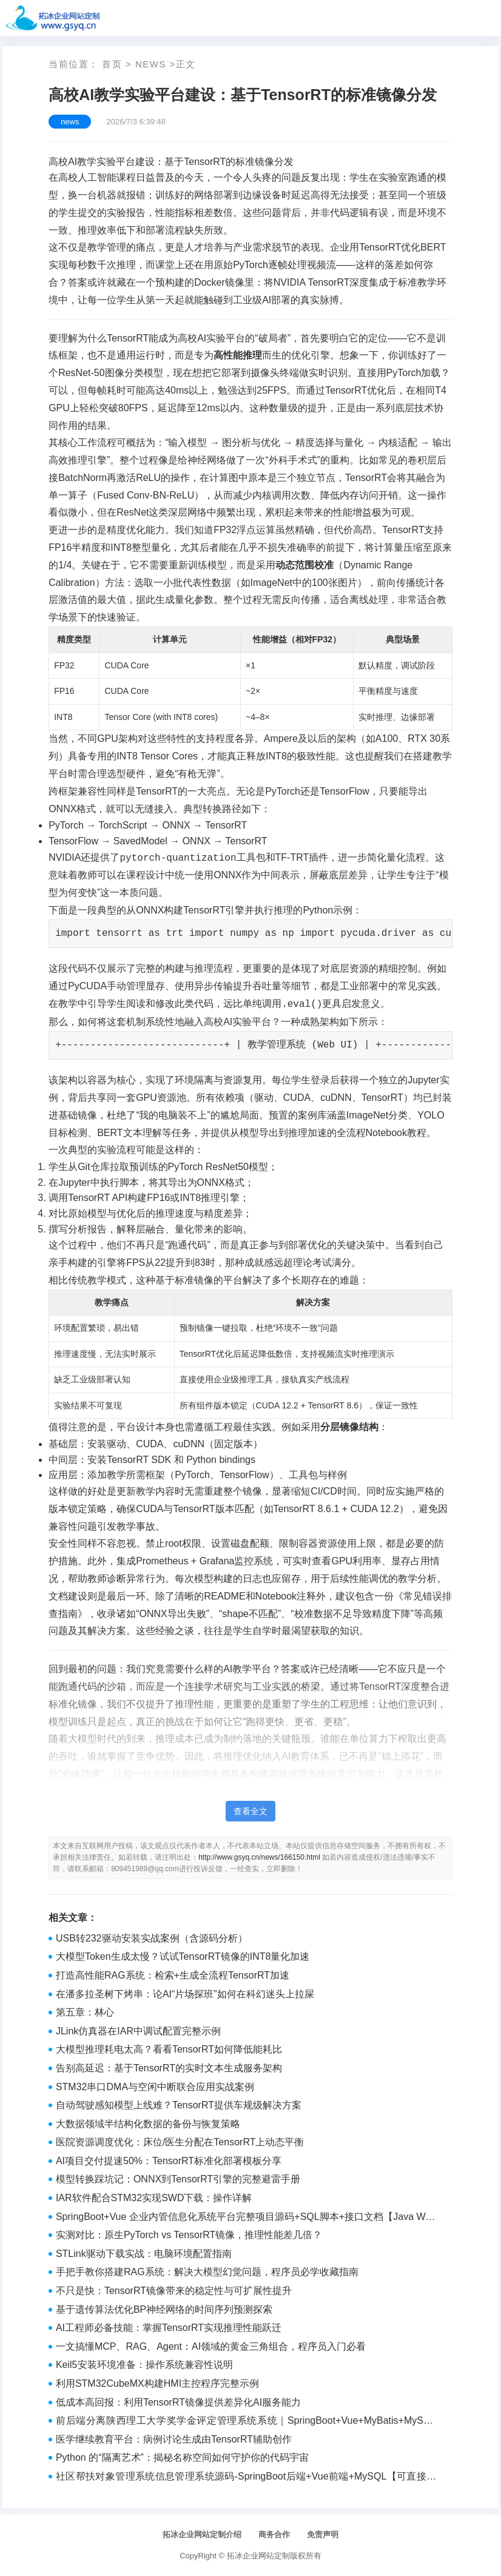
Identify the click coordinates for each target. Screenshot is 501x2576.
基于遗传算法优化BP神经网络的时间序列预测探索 (164, 2309)
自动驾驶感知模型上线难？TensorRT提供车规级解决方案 (178, 2105)
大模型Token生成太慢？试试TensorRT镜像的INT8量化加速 (182, 1956)
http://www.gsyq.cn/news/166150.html (259, 1857)
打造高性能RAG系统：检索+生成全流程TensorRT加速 (172, 1975)
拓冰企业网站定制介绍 (202, 2534)
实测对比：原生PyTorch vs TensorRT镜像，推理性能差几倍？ (189, 2235)
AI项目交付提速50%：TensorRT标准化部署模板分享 (168, 2161)
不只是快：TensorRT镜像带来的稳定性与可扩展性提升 (174, 2290)
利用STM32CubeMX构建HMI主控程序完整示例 (157, 2383)
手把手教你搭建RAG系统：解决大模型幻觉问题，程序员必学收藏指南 (207, 2272)
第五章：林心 (85, 2012)
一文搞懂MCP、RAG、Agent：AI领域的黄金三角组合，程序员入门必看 (211, 2346)
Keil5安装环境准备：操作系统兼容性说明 (144, 2364)
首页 (112, 64)
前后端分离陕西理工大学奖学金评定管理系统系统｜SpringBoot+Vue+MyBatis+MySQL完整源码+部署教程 (246, 2422)
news (150, 64)
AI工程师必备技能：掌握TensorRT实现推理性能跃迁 (168, 2327)
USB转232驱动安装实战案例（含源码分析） (151, 1938)
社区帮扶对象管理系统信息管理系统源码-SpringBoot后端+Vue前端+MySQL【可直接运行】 (246, 2477)
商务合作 (274, 2534)
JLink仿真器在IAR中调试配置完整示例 (138, 2031)
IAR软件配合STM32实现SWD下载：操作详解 (154, 2198)
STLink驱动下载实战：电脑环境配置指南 (144, 2253)
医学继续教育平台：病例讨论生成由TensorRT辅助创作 (174, 2439)
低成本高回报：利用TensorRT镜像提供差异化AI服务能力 (178, 2402)
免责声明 (322, 2534)
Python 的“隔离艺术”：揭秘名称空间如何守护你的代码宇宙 (182, 2457)
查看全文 (250, 1811)
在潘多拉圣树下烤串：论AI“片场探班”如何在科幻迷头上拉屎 (185, 1994)
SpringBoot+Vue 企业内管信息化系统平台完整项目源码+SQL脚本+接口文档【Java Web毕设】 (246, 2218)
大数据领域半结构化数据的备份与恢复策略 (148, 2124)
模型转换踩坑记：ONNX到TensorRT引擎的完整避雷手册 (178, 2179)
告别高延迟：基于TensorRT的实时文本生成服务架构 (169, 2068)
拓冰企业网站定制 (258, 2555)
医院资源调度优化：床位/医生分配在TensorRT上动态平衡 (180, 2142)
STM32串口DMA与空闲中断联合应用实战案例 (155, 2087)
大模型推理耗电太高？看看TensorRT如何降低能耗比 (169, 2049)
